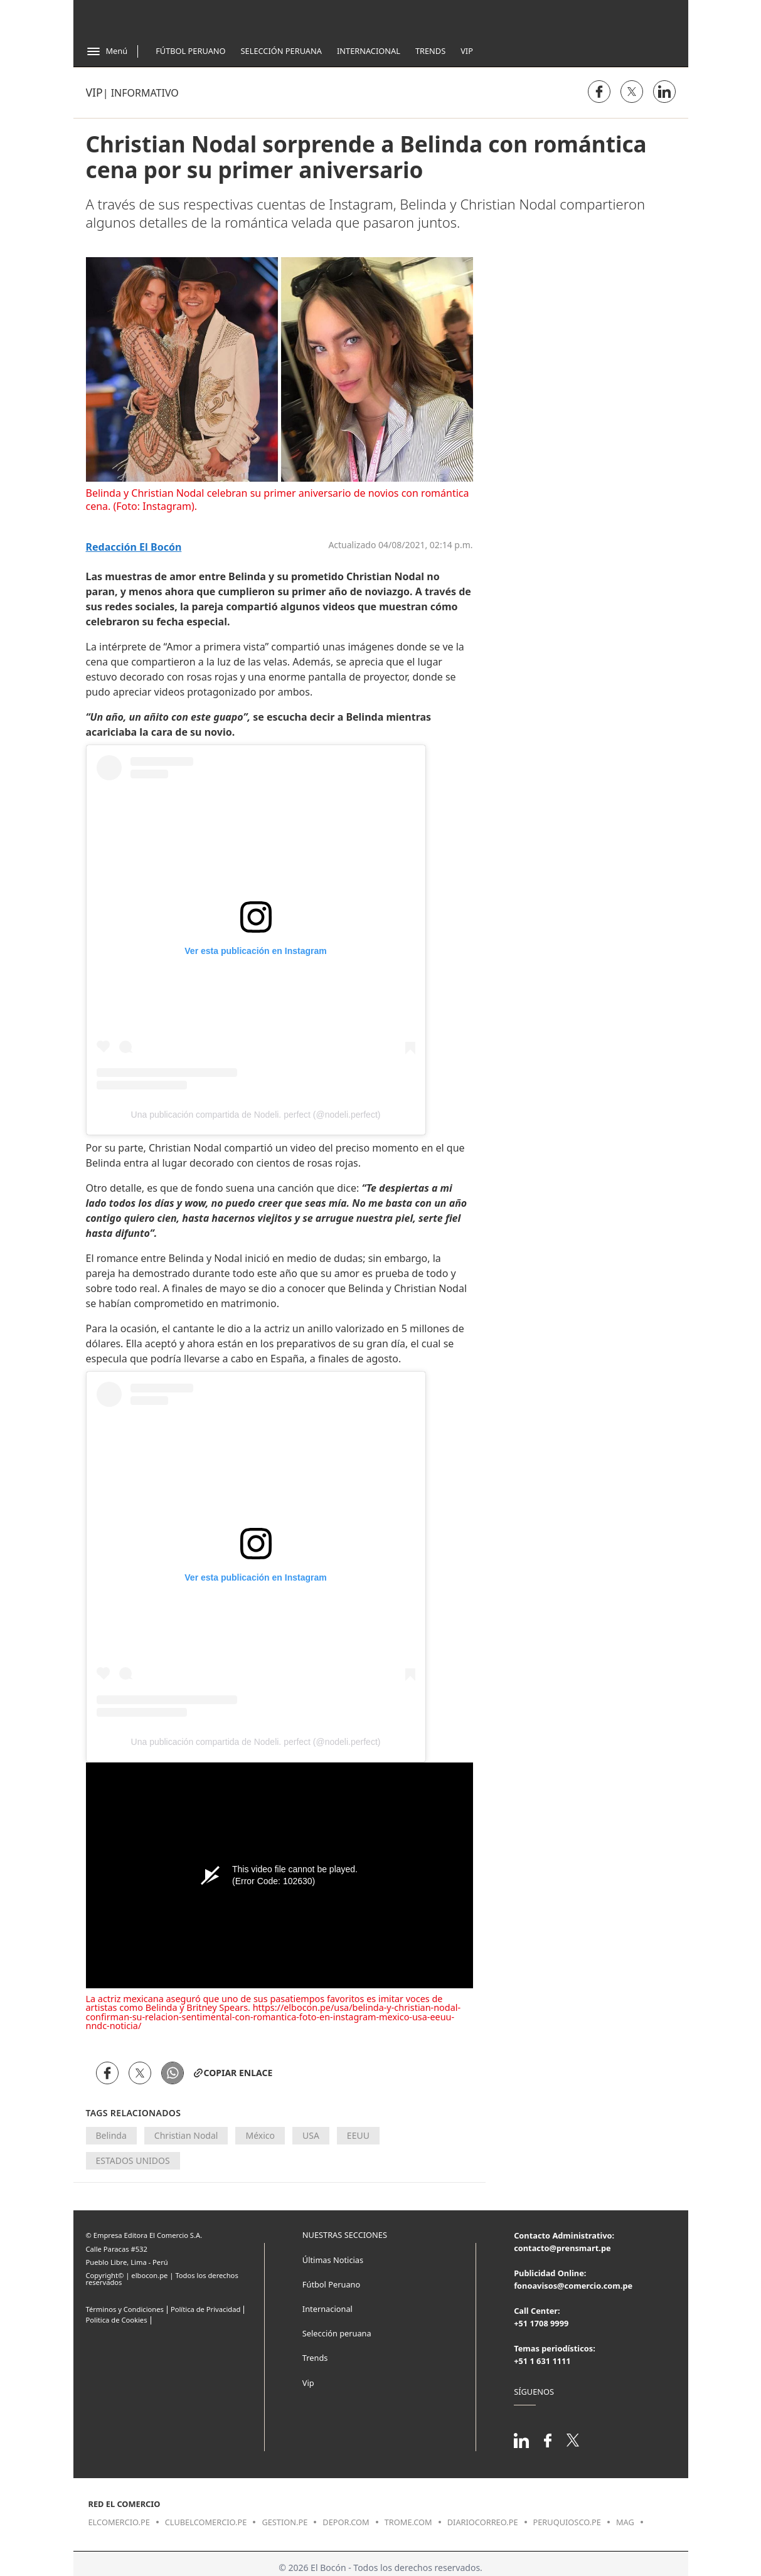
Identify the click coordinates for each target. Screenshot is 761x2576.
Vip (466, 50)
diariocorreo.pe (482, 2522)
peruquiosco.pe (567, 2522)
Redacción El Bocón (134, 547)
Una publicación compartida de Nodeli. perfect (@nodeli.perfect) (256, 1115)
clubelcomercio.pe (206, 2522)
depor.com (345, 2522)
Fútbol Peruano (190, 50)
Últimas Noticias (332, 2260)
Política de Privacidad (205, 2309)
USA (310, 2135)
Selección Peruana (281, 50)
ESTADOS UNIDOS (133, 2160)
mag (625, 2522)
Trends (430, 50)
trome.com (408, 2522)
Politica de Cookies (116, 2319)
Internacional (368, 50)
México (260, 2135)
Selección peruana (336, 2333)
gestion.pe (284, 2522)
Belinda (111, 2135)
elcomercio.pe (119, 2522)
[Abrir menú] (106, 51)
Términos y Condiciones (125, 2309)
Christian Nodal (186, 2135)
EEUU (358, 2135)
